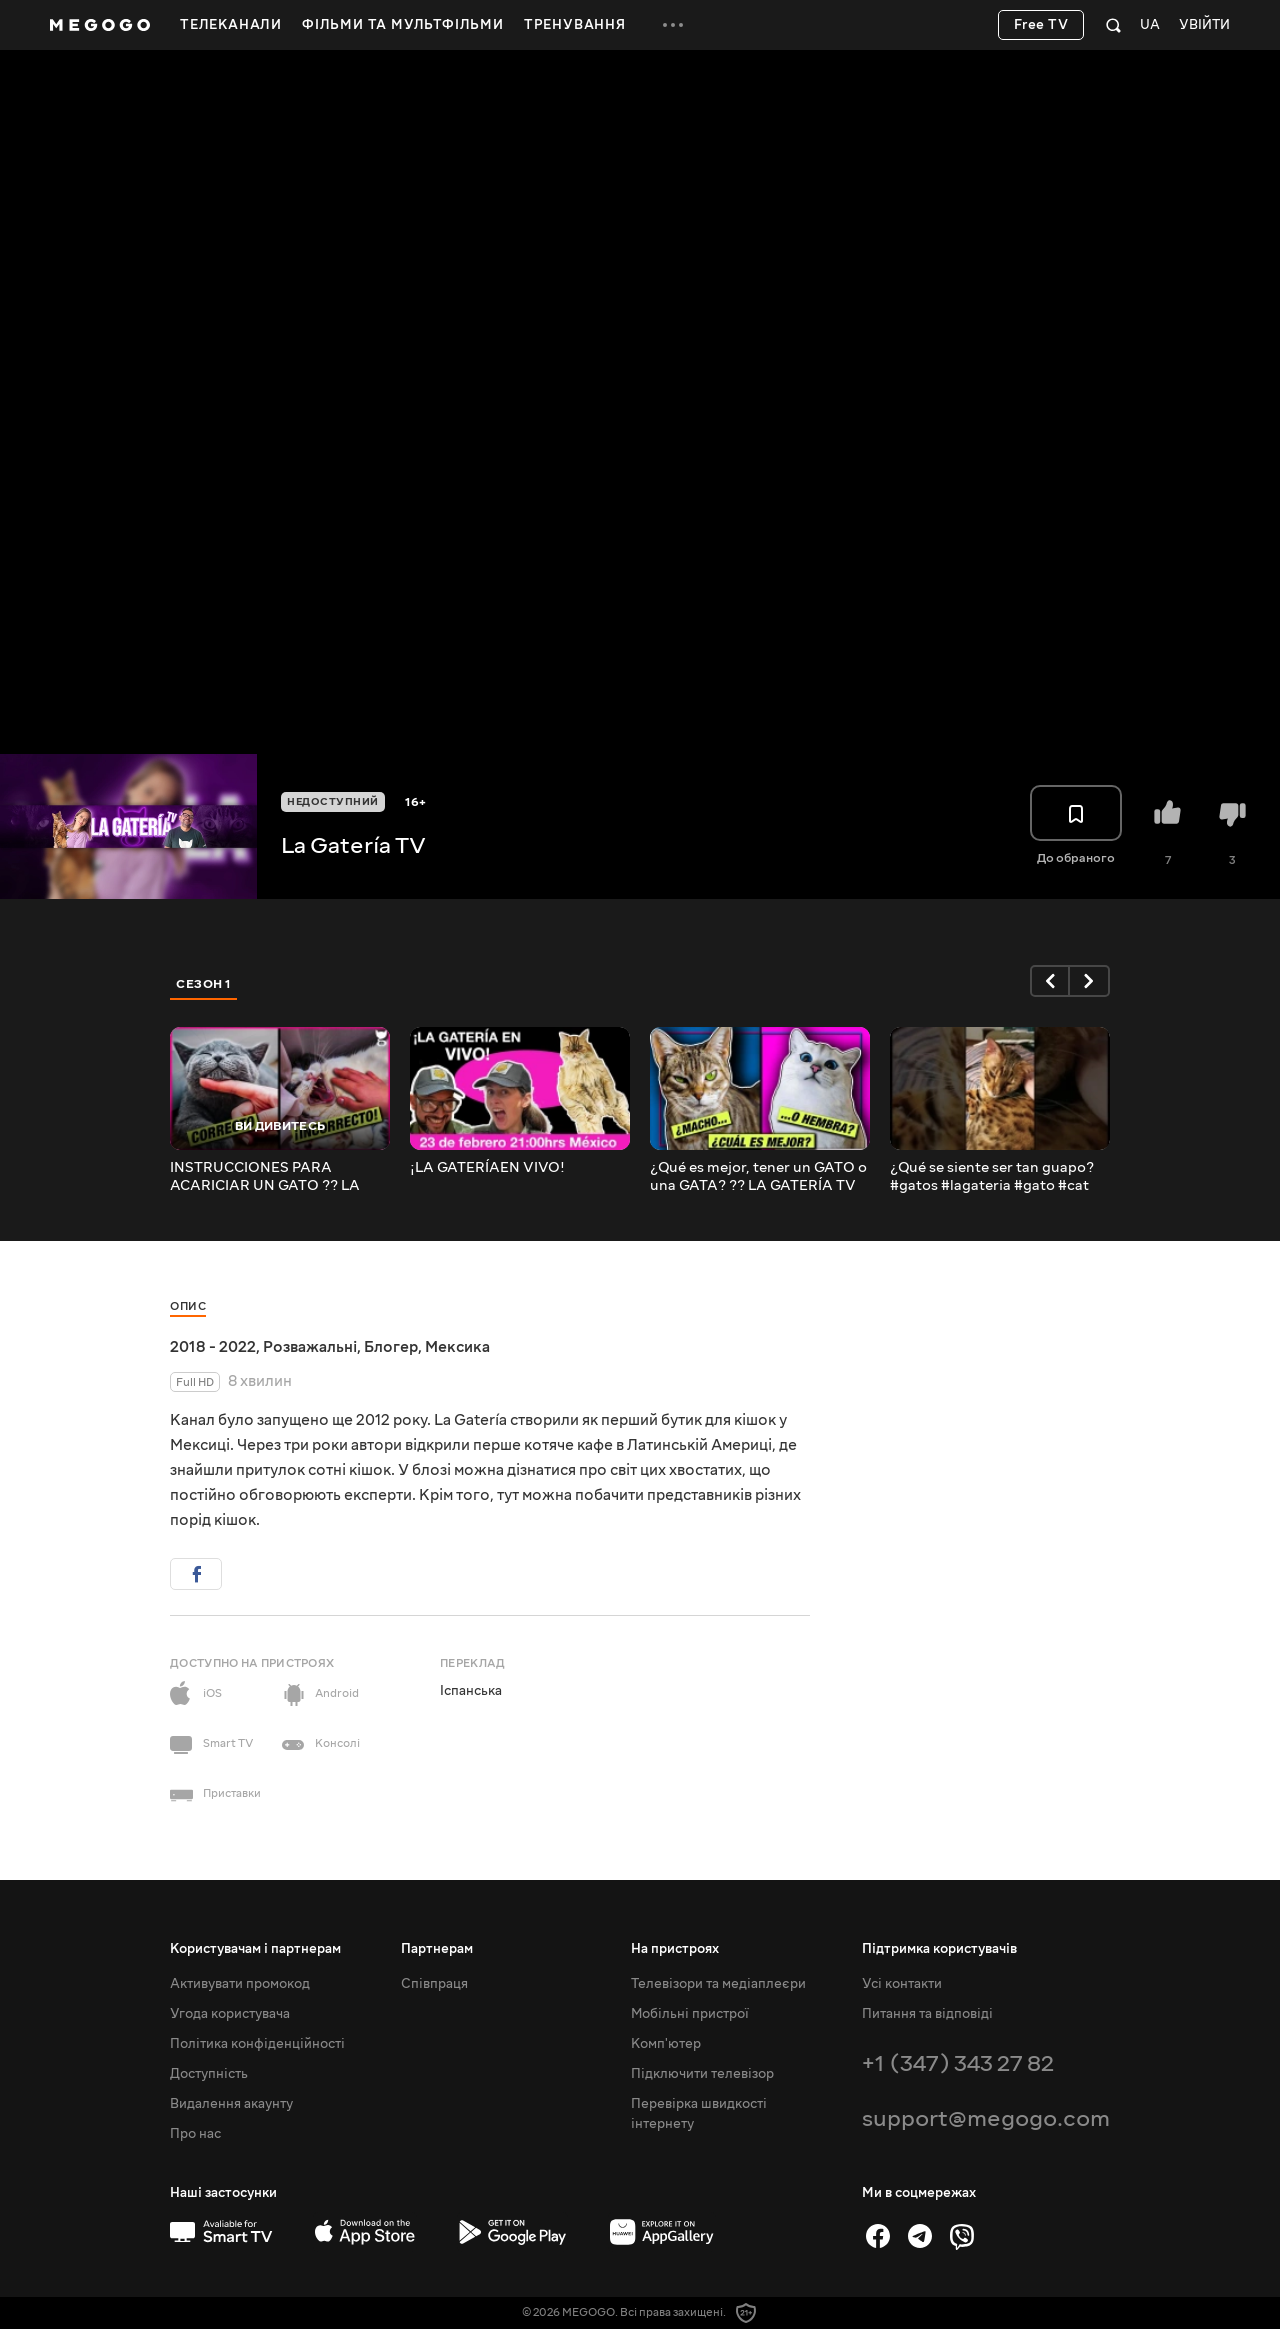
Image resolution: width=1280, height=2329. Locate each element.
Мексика (457, 1347)
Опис (188, 1306)
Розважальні (310, 1347)
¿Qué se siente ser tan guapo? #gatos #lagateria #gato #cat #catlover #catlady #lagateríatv (998, 1177)
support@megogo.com (986, 2118)
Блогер (391, 1347)
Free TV (1041, 25)
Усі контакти (902, 1984)
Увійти (1204, 25)
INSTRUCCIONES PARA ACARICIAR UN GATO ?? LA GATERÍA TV (265, 1177)
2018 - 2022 (213, 1347)
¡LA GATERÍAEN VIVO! (487, 1168)
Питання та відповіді (927, 2014)
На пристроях (675, 1949)
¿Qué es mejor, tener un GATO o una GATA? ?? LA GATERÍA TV (758, 1177)
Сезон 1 (204, 984)
